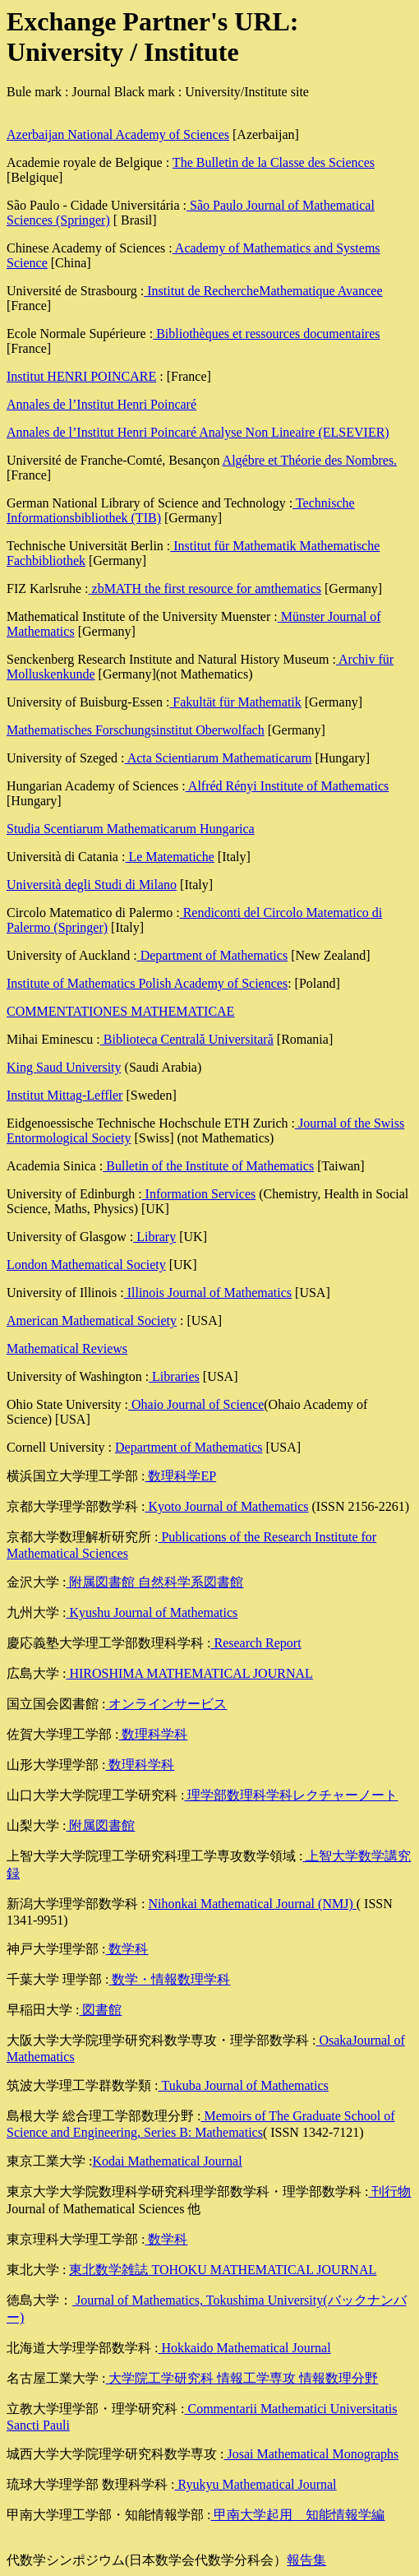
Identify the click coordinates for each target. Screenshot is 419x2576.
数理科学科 (152, 1734)
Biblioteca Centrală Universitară (187, 1039)
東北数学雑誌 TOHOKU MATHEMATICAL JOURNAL (222, 2270)
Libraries (174, 1376)
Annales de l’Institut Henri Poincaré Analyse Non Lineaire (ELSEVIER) (198, 432)
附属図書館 (100, 1825)
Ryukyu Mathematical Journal (255, 2484)
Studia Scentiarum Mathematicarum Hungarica (131, 829)
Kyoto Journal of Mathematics (226, 1506)
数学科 (126, 1949)
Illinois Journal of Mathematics (208, 1293)
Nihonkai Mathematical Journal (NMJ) (252, 1904)
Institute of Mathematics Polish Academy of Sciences (147, 983)
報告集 (306, 2560)
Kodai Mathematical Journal (167, 2161)
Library (154, 1237)
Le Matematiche (169, 857)
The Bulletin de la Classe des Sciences (274, 162)
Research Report (255, 1643)
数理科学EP (180, 1476)
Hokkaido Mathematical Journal (244, 2348)
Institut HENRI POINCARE (81, 376)
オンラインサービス (166, 1704)
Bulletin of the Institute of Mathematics (208, 1166)
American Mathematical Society (92, 1320)
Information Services (199, 1194)
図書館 (100, 2010)
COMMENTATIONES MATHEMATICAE (120, 1011)
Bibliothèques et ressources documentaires (266, 334)
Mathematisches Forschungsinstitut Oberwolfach (136, 730)
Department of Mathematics (212, 955)
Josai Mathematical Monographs (310, 2454)
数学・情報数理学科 (169, 1979)
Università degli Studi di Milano (92, 885)
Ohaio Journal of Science (196, 1404)
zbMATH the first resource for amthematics (205, 588)
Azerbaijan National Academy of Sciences (118, 134)
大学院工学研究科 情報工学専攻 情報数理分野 (241, 2378)
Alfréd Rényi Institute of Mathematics (287, 786)
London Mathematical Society (86, 1265)
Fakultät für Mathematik (235, 702)
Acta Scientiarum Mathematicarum (218, 758)
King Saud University (64, 1067)
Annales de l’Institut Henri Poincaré (101, 404)
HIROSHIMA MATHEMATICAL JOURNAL (189, 1673)
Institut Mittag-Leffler (64, 1095)
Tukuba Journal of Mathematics (243, 2085)
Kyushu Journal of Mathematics (151, 1612)
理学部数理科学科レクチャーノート (291, 1795)
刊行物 (389, 2191)
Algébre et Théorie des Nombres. (310, 460)
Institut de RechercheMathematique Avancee (263, 291)
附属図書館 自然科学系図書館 (154, 1582)
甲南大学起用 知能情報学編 (297, 2515)
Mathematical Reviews (67, 1348)
